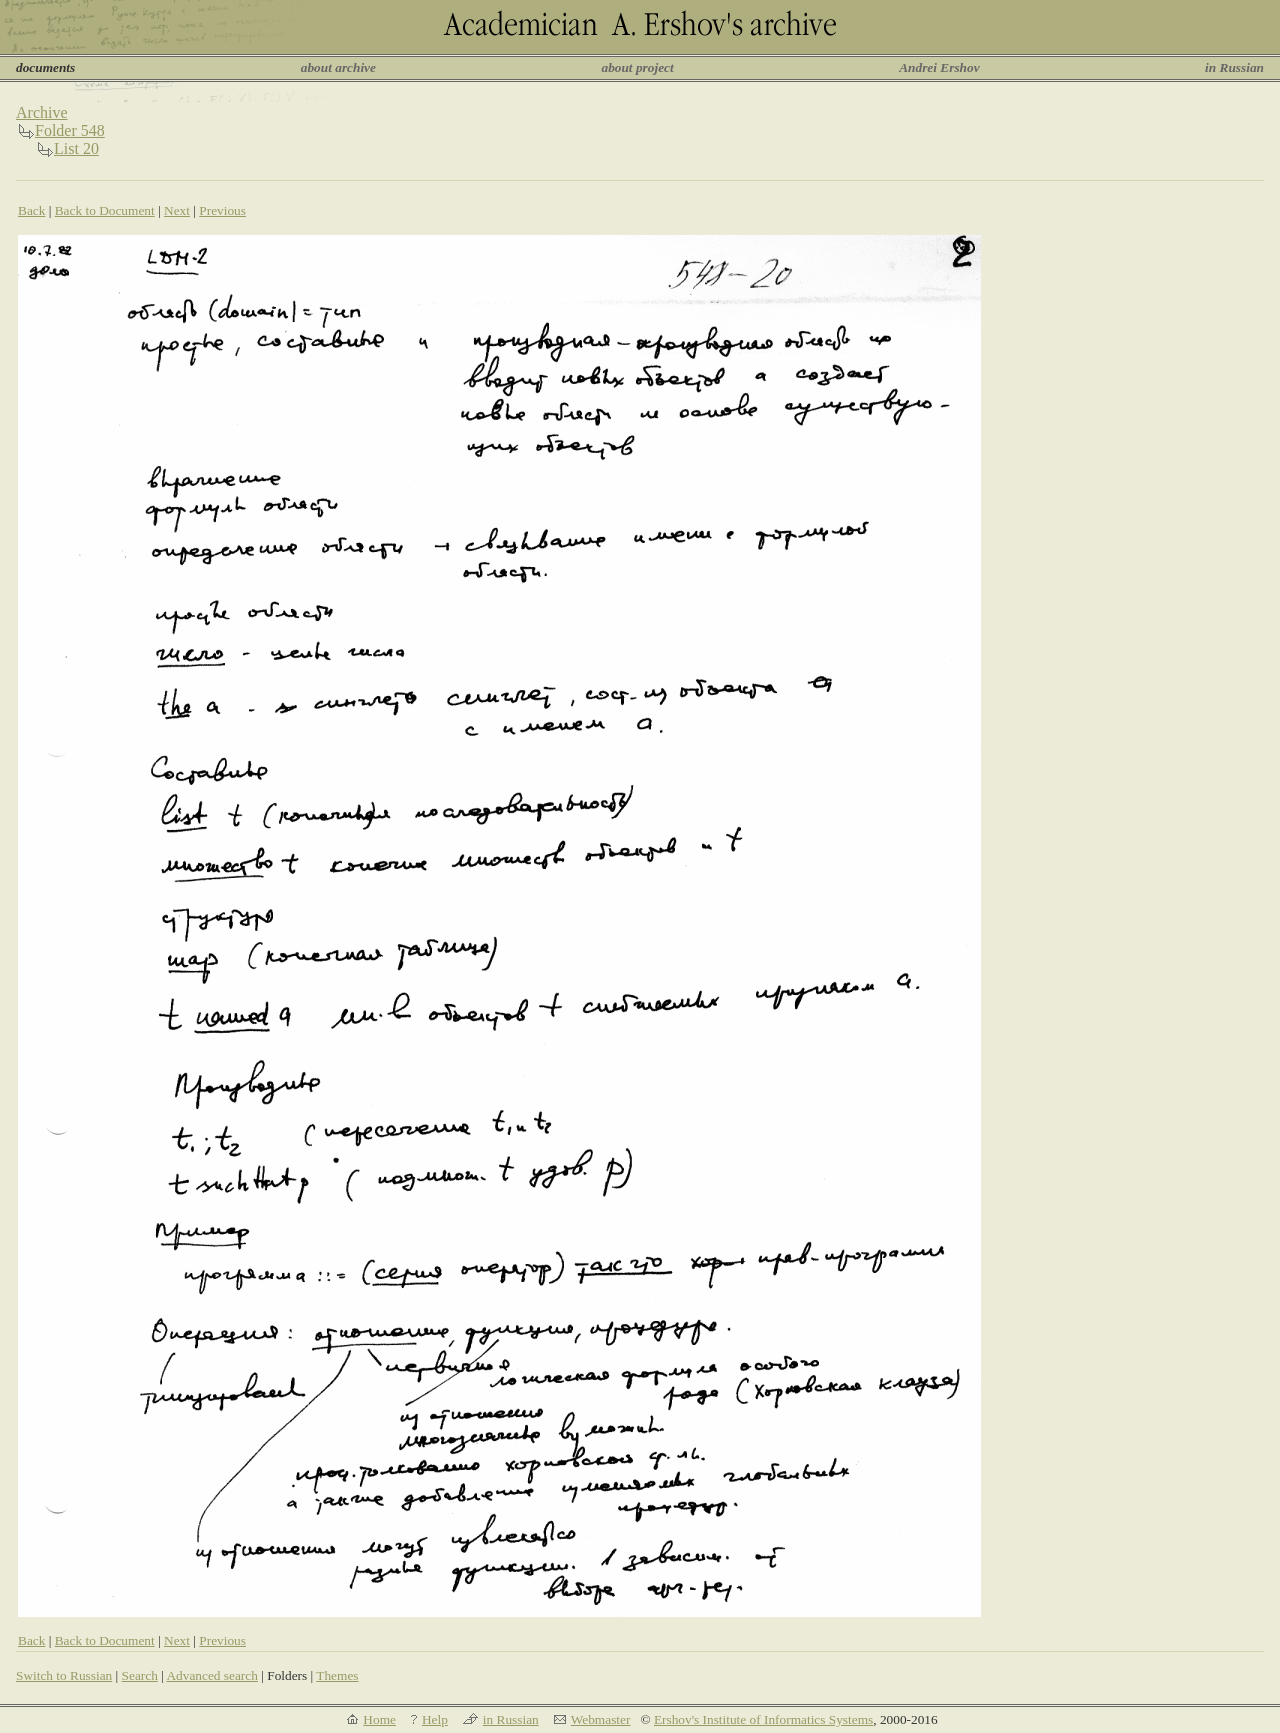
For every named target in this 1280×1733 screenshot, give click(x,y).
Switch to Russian (64, 1675)
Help (435, 1719)
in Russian (1234, 67)
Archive (42, 112)
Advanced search (211, 1675)
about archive (338, 67)
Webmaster (601, 1719)
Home (379, 1719)
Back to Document (105, 210)
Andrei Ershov (939, 67)
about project (637, 67)
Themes (337, 1675)
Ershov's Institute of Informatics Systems (763, 1719)
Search (140, 1675)
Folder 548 (70, 130)
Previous (222, 210)
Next (177, 210)
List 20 (76, 148)
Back (31, 210)
